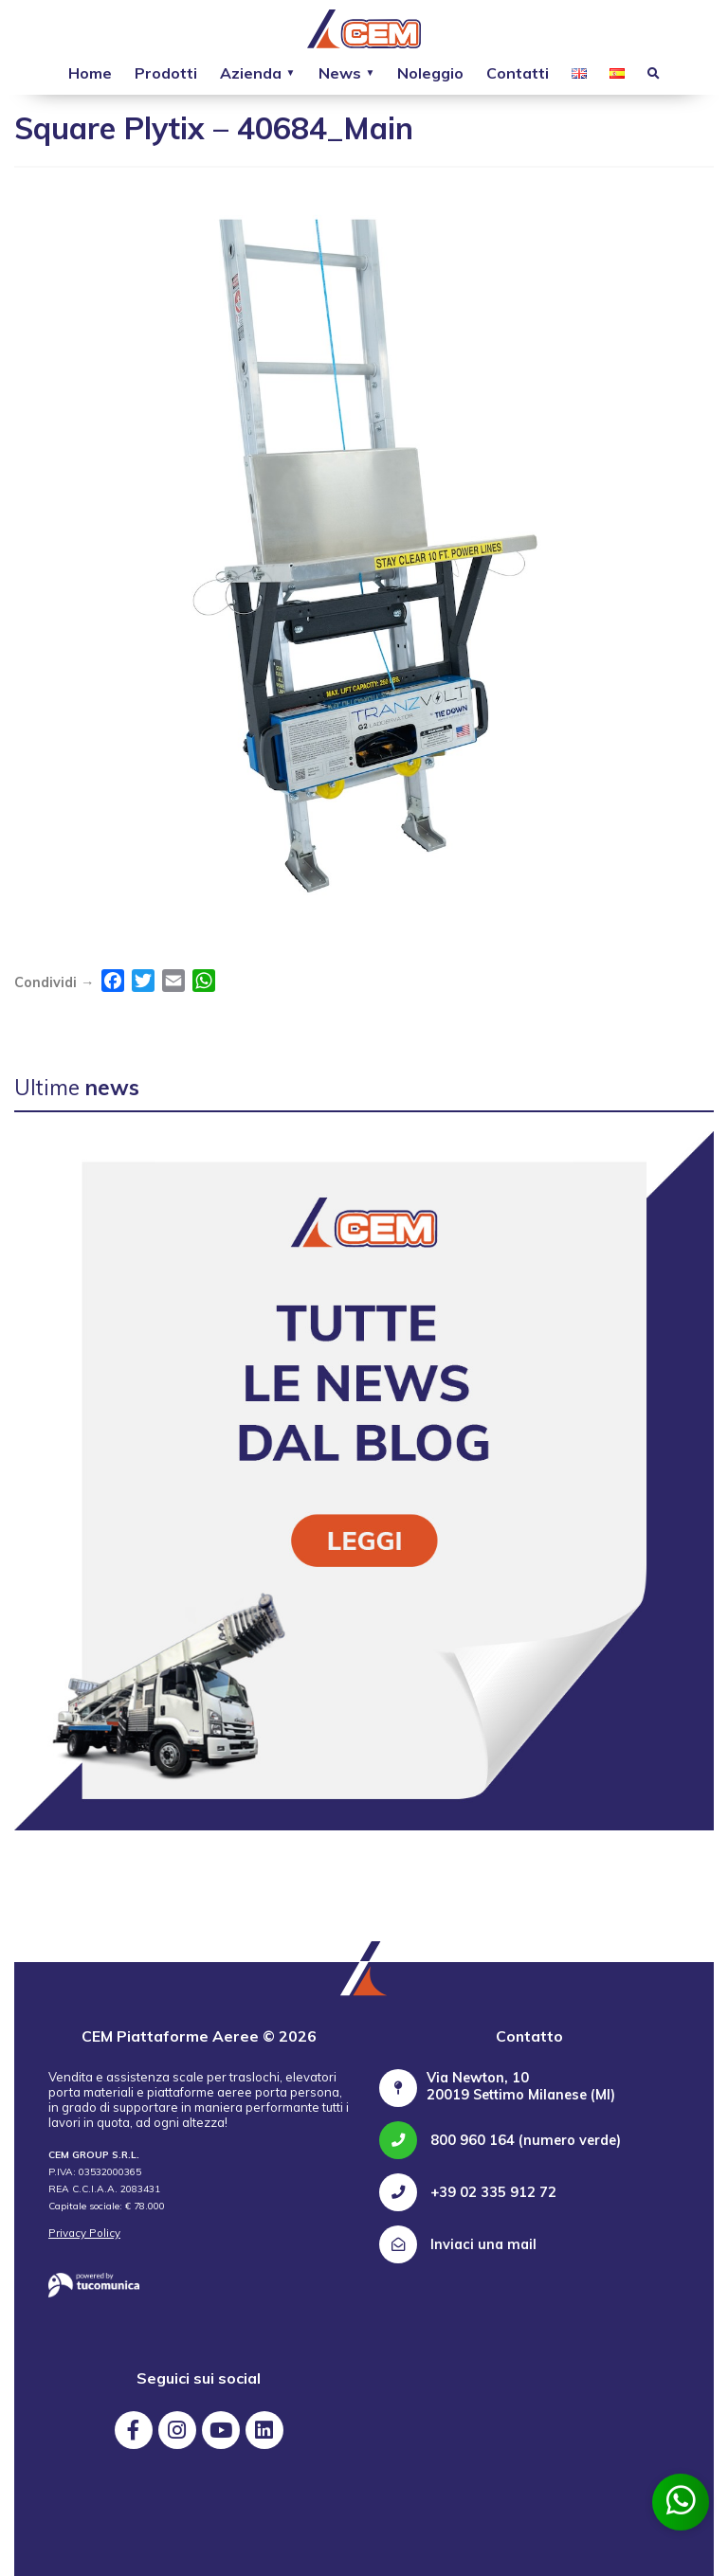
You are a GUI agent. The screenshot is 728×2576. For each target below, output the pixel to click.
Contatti (517, 72)
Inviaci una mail (458, 2244)
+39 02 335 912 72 (467, 2192)
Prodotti (166, 72)
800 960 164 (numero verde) (500, 2140)
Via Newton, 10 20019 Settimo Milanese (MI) (521, 2086)
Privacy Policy (84, 2233)
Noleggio (430, 72)
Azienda (251, 72)
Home (90, 72)
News (339, 72)
